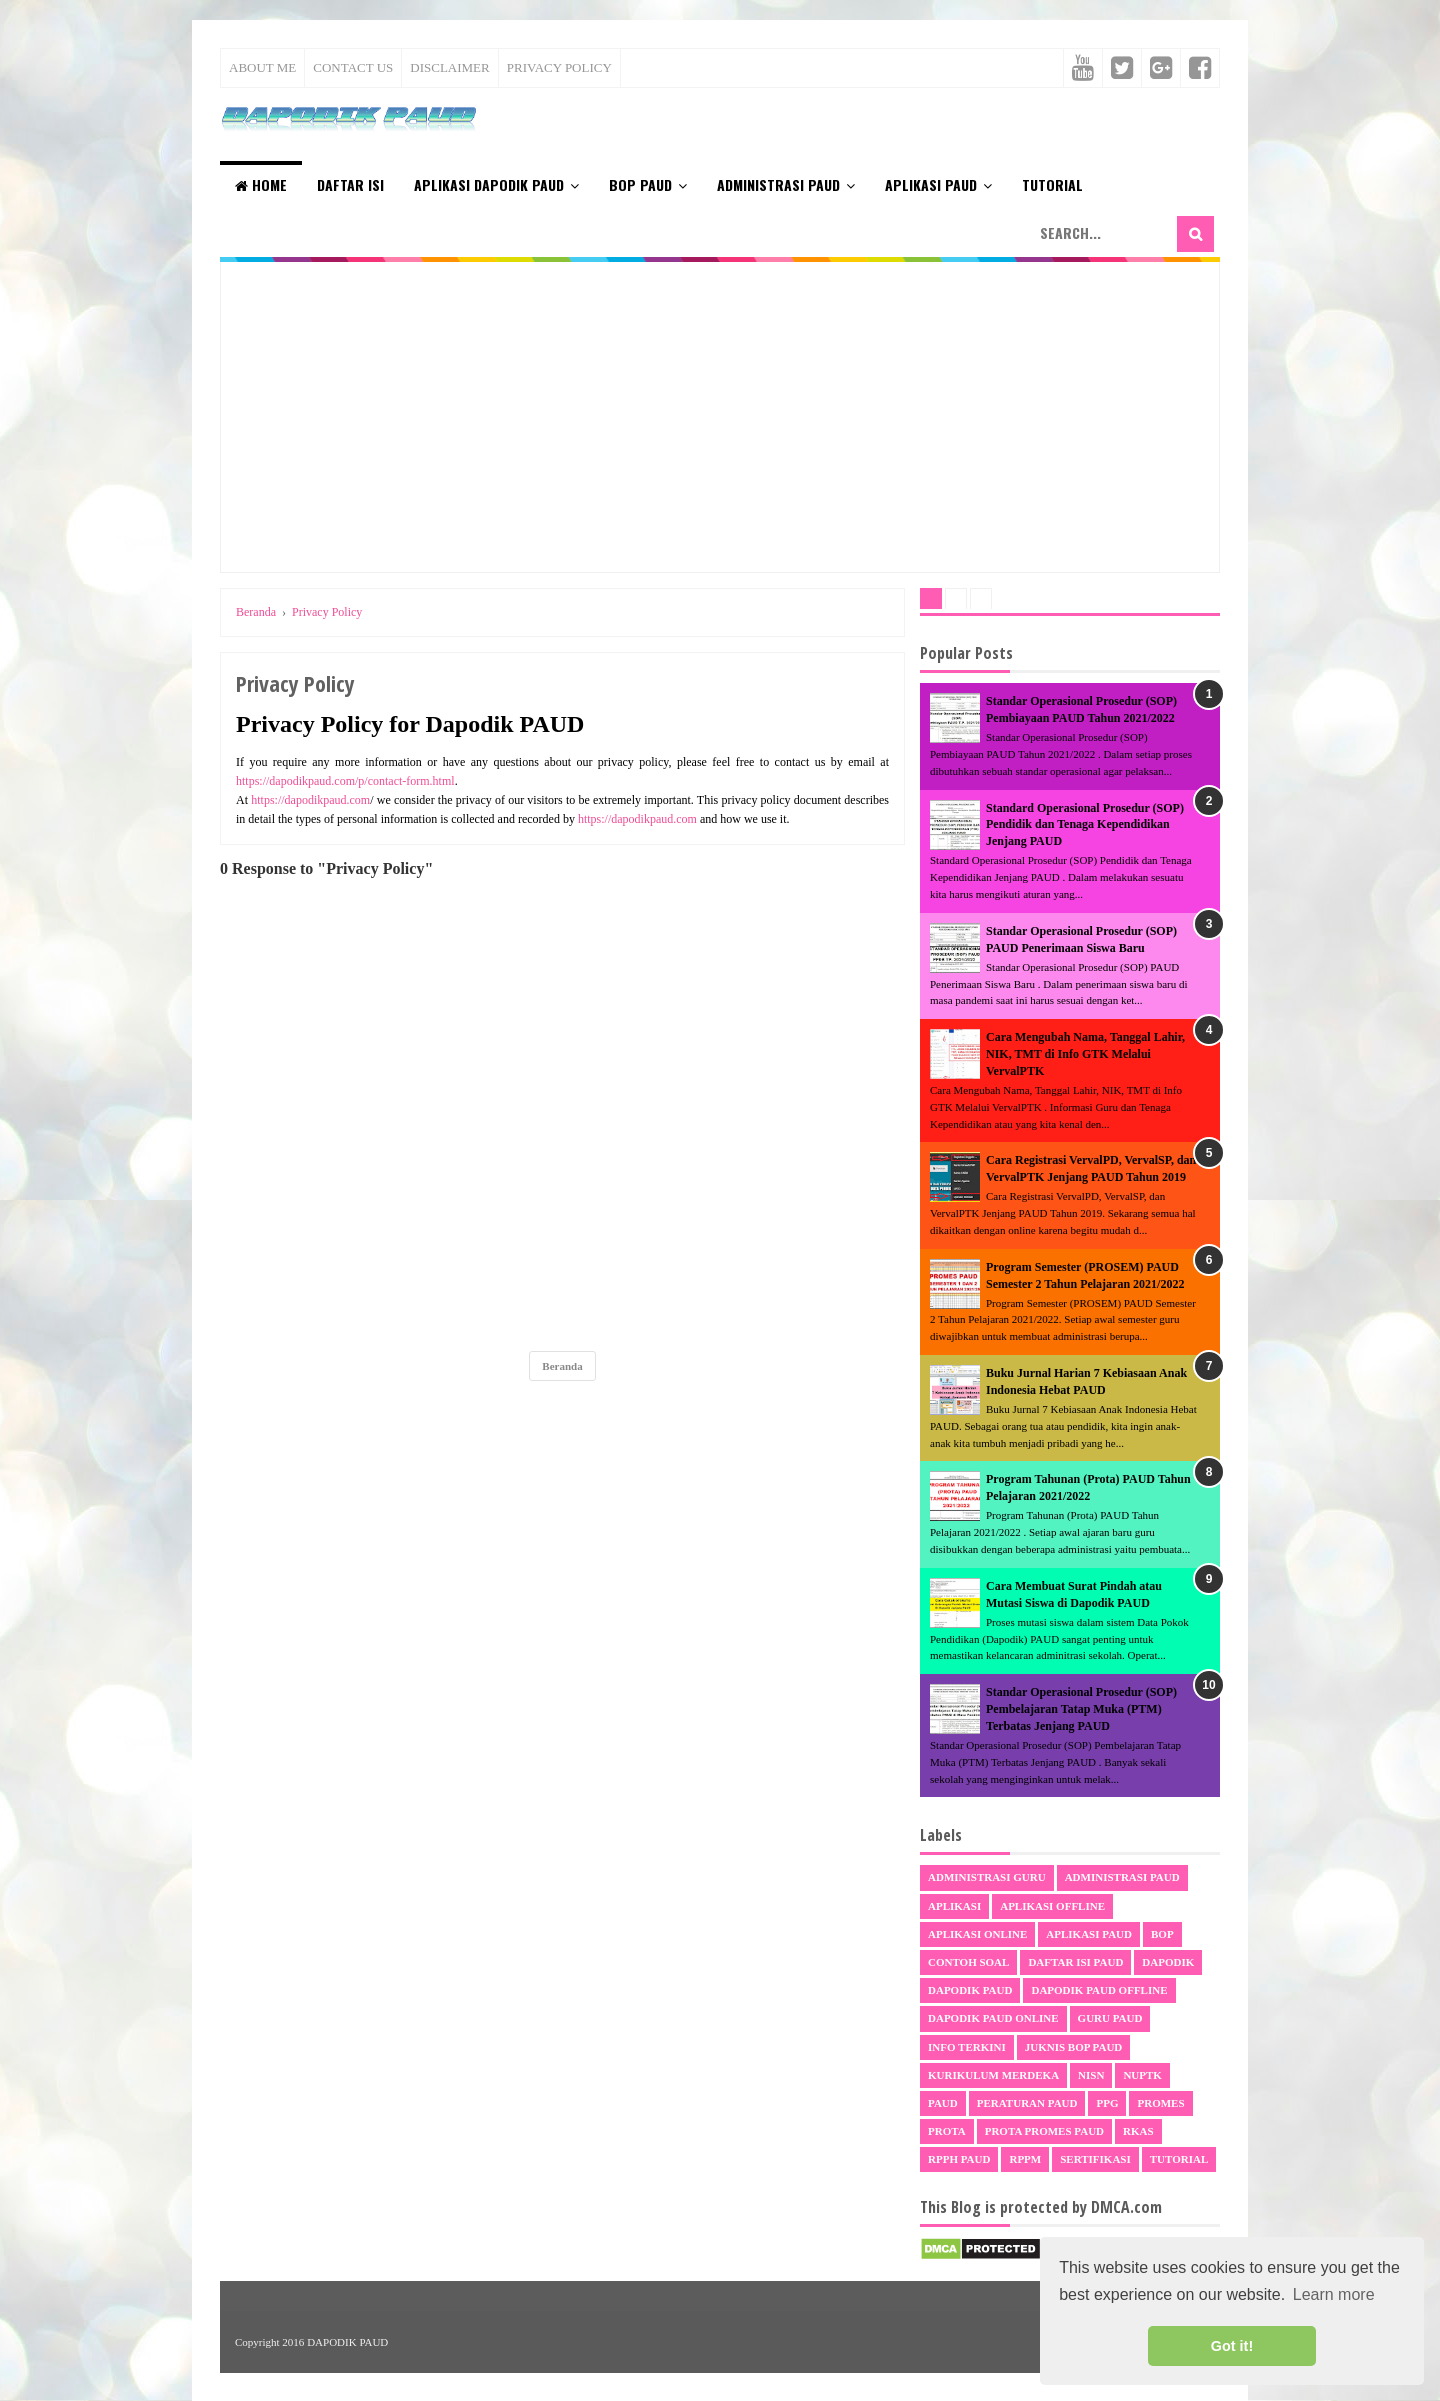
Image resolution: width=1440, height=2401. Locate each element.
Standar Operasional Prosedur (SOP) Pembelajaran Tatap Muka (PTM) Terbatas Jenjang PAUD (1081, 1709)
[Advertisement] (720, 417)
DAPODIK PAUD (347, 2342)
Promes (1160, 2103)
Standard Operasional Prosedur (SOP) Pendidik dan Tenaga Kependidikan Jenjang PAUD (1085, 825)
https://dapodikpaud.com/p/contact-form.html (345, 781)
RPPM (1025, 2159)
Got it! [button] (1232, 2346)
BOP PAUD (640, 184)
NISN (1091, 2075)
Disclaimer (449, 67)
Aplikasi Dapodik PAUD (489, 184)
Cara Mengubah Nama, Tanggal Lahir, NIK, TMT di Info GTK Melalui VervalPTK (1085, 1054)
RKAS (1138, 2131)
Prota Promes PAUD (1044, 2131)
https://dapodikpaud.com (310, 800)
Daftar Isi (350, 184)
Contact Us (353, 67)
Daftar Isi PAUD (1075, 1962)
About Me (262, 67)
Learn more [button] (1334, 2294)
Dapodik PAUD (970, 1990)
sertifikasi (1095, 2159)
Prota (947, 2131)
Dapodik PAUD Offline (1099, 1990)
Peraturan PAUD (1027, 2103)
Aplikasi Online (977, 1934)
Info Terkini (967, 2047)
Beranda (562, 1366)
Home (261, 184)
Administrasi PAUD (778, 184)
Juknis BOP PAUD (1074, 2047)
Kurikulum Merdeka (993, 2075)
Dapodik (1168, 1962)
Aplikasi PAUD (931, 184)
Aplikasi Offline (1052, 1906)
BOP (1162, 1934)
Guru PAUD (1110, 2018)
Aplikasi (954, 1906)
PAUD (943, 2103)
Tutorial (1052, 184)
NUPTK (1142, 2075)
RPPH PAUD (959, 2159)
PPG (1107, 2103)
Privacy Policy (559, 67)
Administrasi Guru (987, 1877)
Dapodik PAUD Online (993, 2018)
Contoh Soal (968, 1962)
